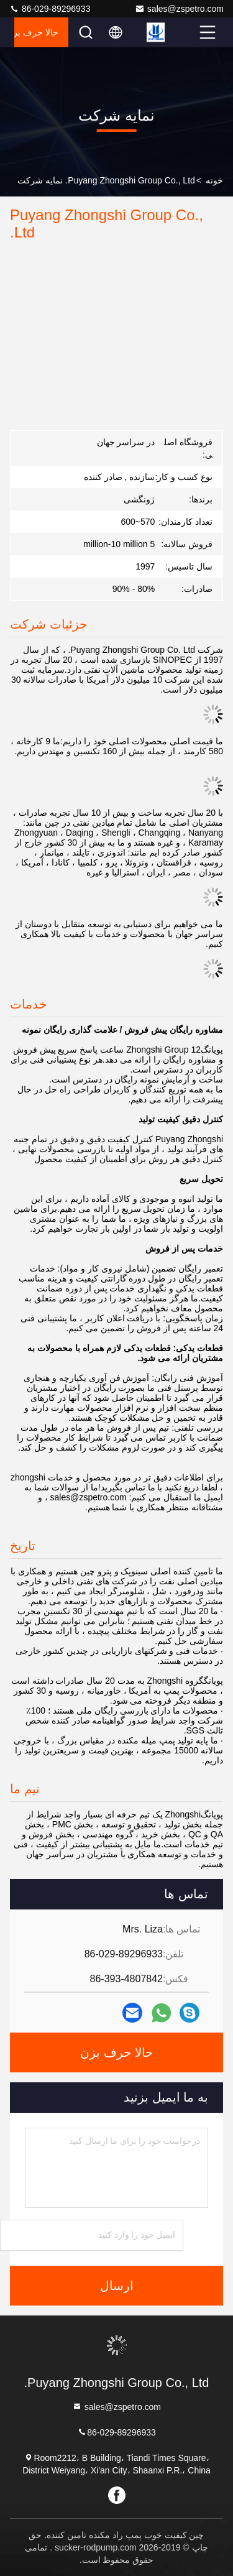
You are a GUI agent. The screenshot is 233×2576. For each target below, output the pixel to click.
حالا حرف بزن (36, 32)
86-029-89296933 (49, 9)
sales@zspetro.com (179, 9)
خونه (214, 180)
